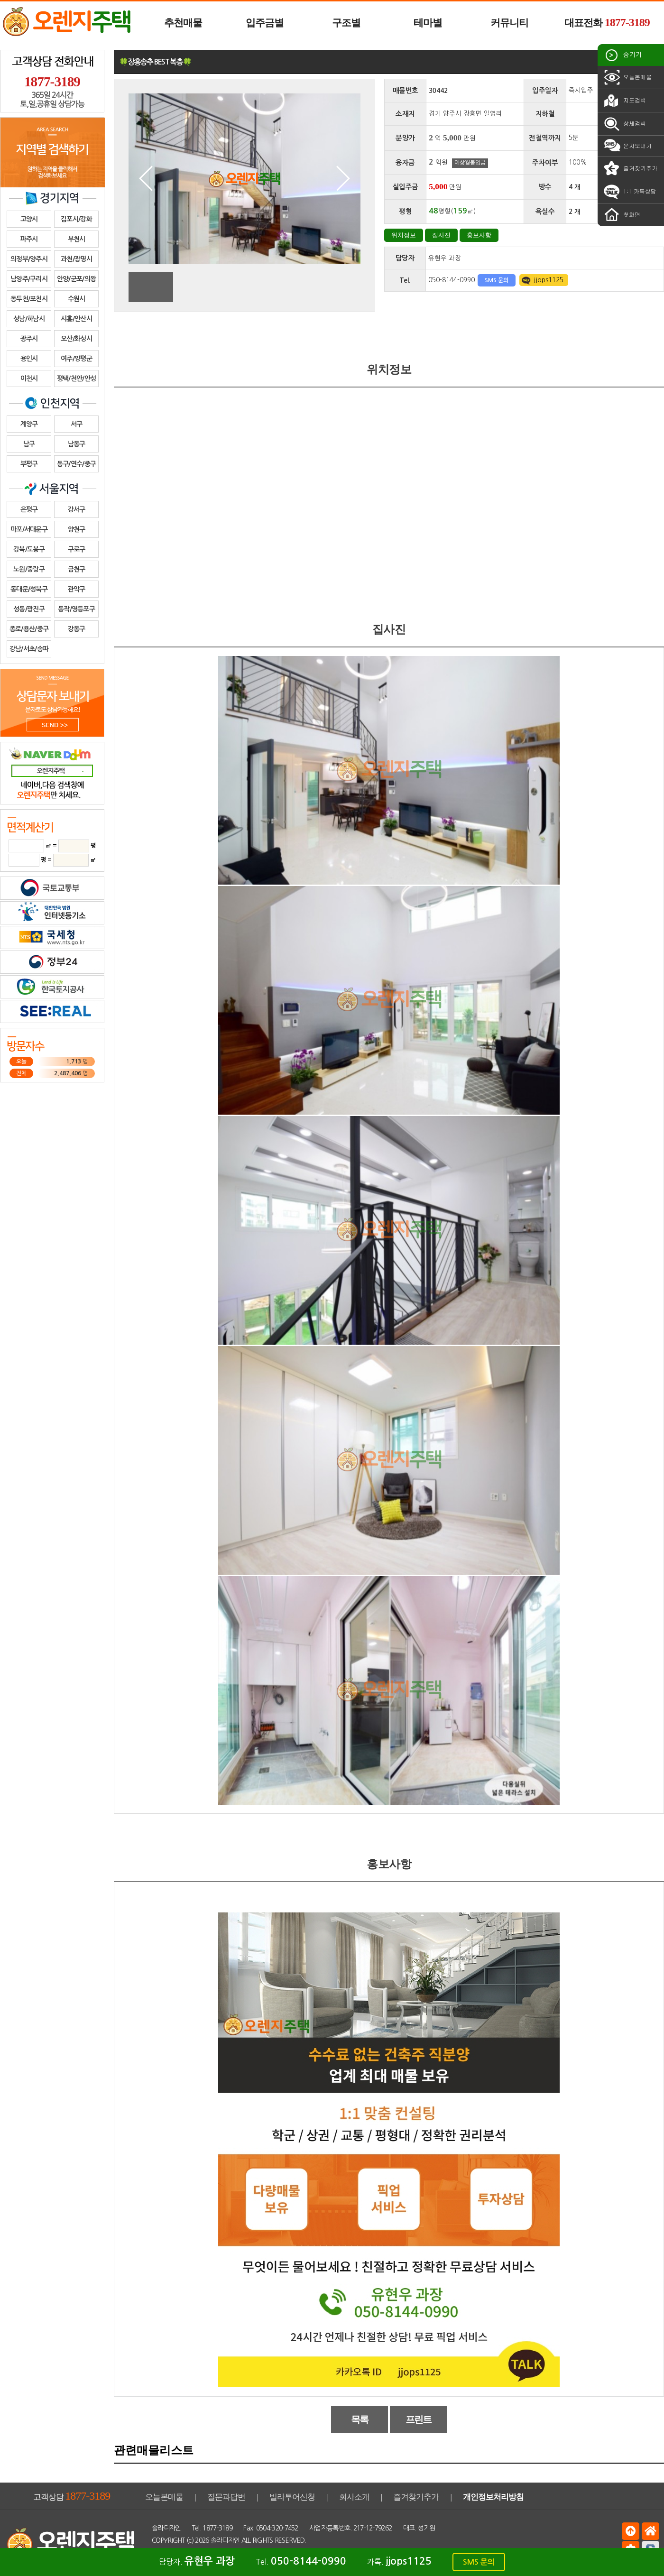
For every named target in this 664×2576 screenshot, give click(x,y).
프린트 (419, 2419)
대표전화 (606, 22)
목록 (360, 2419)
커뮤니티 (509, 22)
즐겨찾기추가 (629, 168)
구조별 (346, 22)
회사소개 (354, 2497)
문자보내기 (627, 146)
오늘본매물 (627, 77)
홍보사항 (479, 235)
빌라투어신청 (292, 2497)
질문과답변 (226, 2497)
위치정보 (403, 235)
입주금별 (265, 22)
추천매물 (183, 22)
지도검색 (624, 100)
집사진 (441, 235)
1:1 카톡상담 (629, 191)
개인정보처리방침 (493, 2497)
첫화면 (621, 214)
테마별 (428, 22)
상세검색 (624, 123)
